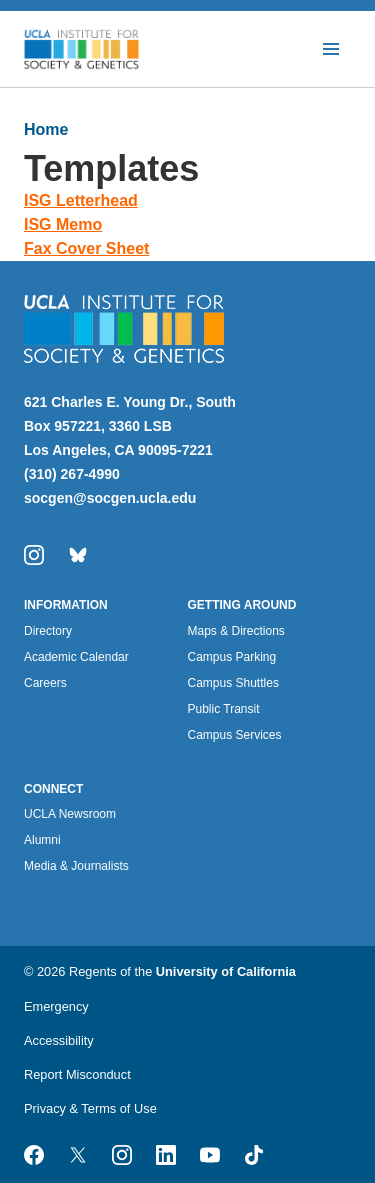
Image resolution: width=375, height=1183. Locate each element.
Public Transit (224, 709)
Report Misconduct (77, 1074)
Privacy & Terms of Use (90, 1108)
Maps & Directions (236, 631)
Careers (45, 683)
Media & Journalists (76, 866)
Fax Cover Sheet (86, 248)
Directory (48, 631)
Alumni (42, 840)
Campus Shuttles (233, 683)
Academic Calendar (76, 657)
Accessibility (59, 1040)
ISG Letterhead (81, 200)
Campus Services (235, 735)
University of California (226, 971)
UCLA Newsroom (70, 814)
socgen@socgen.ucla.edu (110, 498)
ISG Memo (63, 224)
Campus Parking (232, 657)
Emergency (56, 1006)
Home (46, 129)
